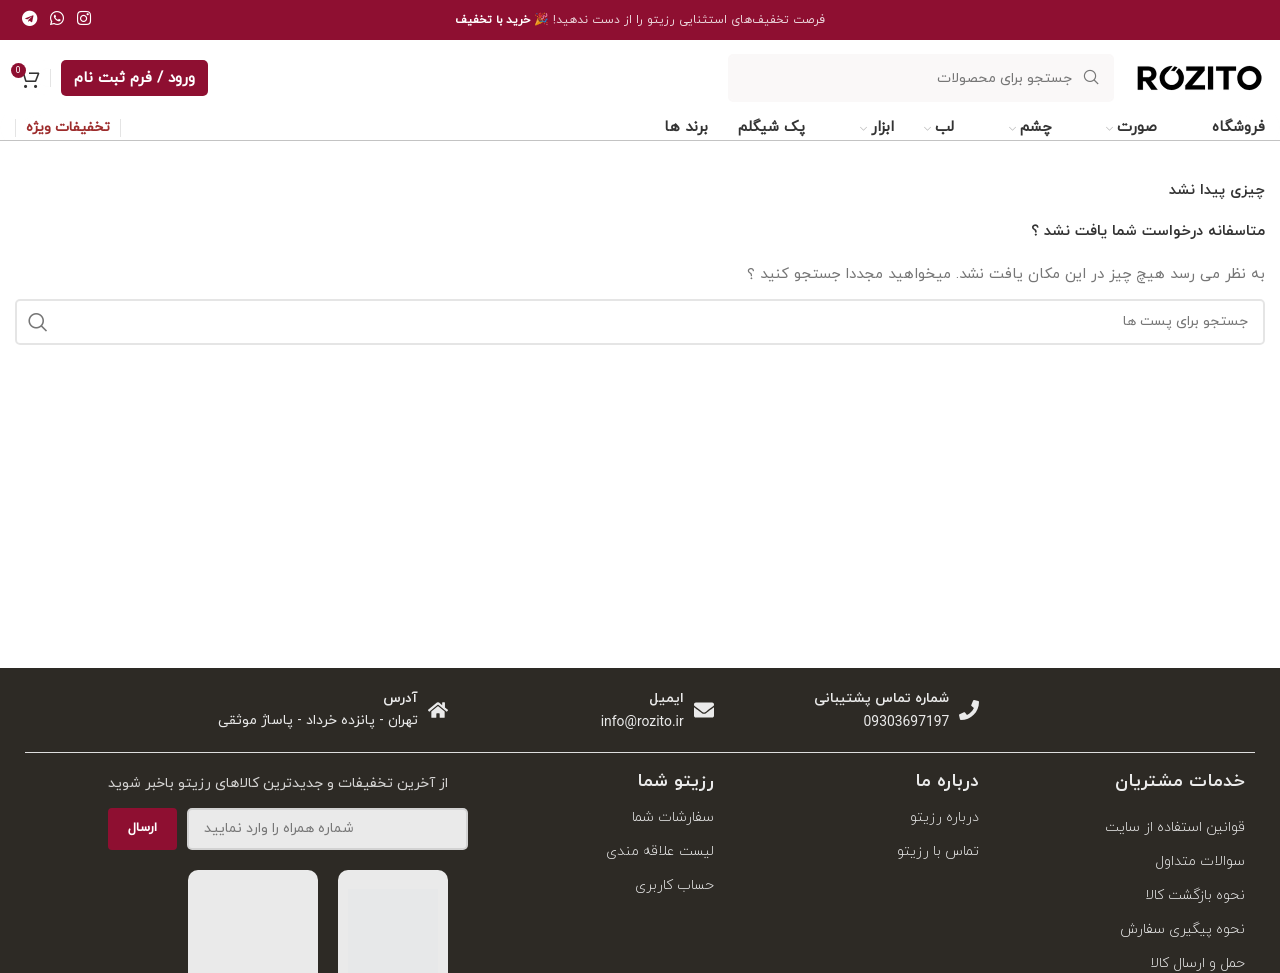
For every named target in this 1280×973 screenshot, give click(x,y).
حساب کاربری (674, 885)
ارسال (142, 828)
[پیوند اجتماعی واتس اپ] (56, 20)
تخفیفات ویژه (68, 128)
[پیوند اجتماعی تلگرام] (29, 20)
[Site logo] (1199, 99)
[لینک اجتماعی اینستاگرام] (84, 20)
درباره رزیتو (944, 817)
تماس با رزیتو (938, 851)
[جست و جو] (921, 78)
